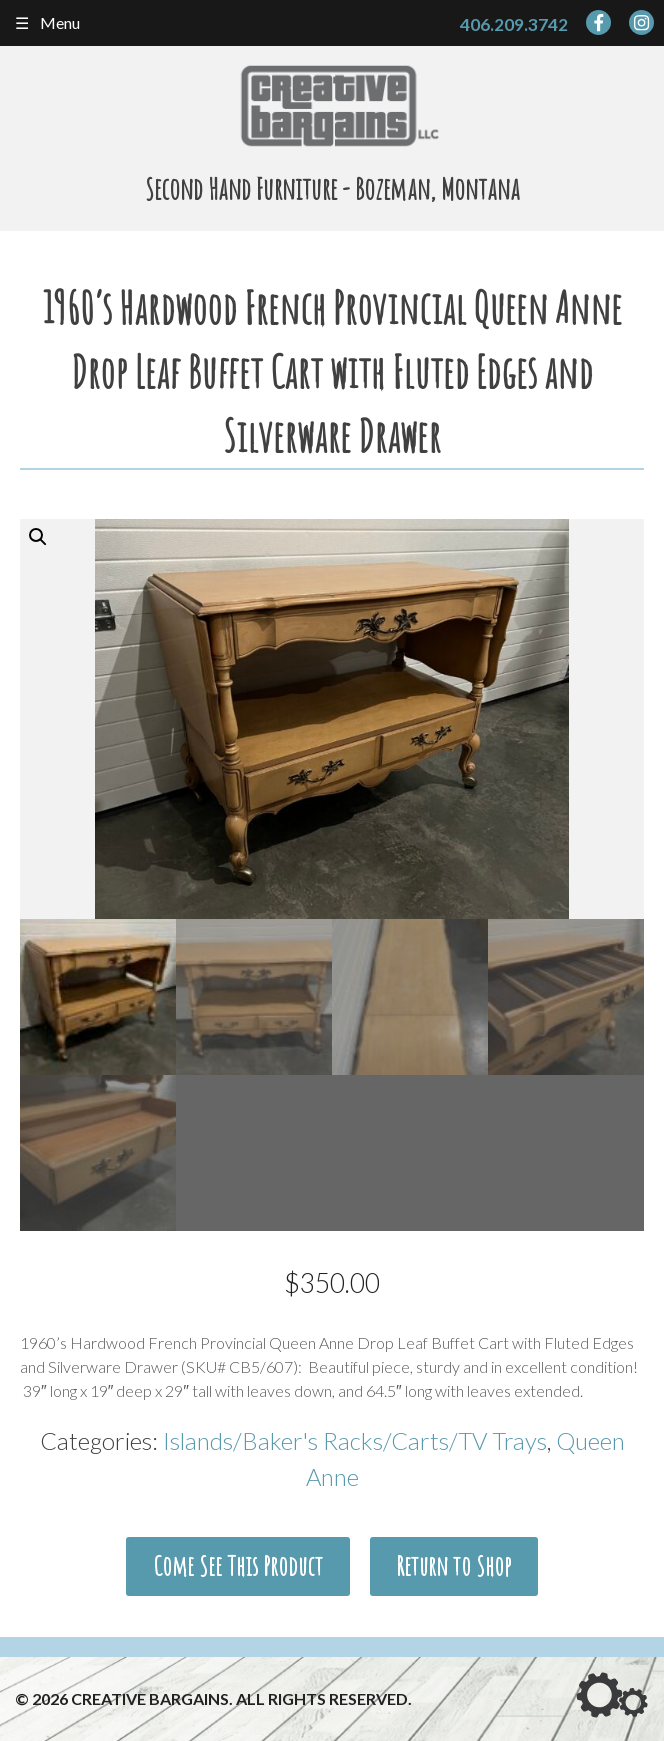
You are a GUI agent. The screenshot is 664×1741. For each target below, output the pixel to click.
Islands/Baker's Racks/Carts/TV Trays (355, 1440)
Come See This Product (238, 1566)
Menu (60, 22)
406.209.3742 (514, 24)
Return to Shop (453, 1566)
